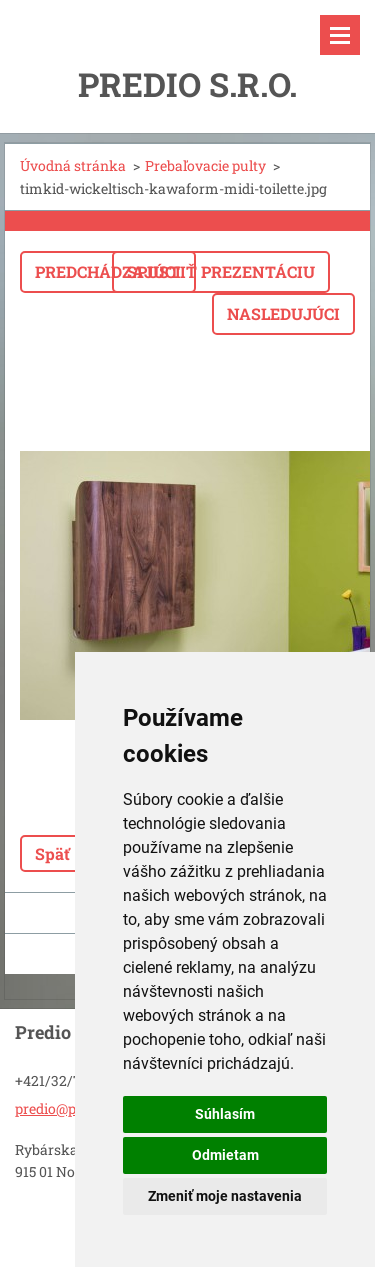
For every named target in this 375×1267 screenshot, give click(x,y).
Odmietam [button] (225, 1155)
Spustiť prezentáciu (221, 271)
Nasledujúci (283, 313)
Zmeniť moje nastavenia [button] (225, 1196)
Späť (52, 853)
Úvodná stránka (73, 165)
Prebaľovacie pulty (205, 165)
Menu (340, 35)
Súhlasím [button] (225, 1114)
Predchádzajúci (108, 271)
